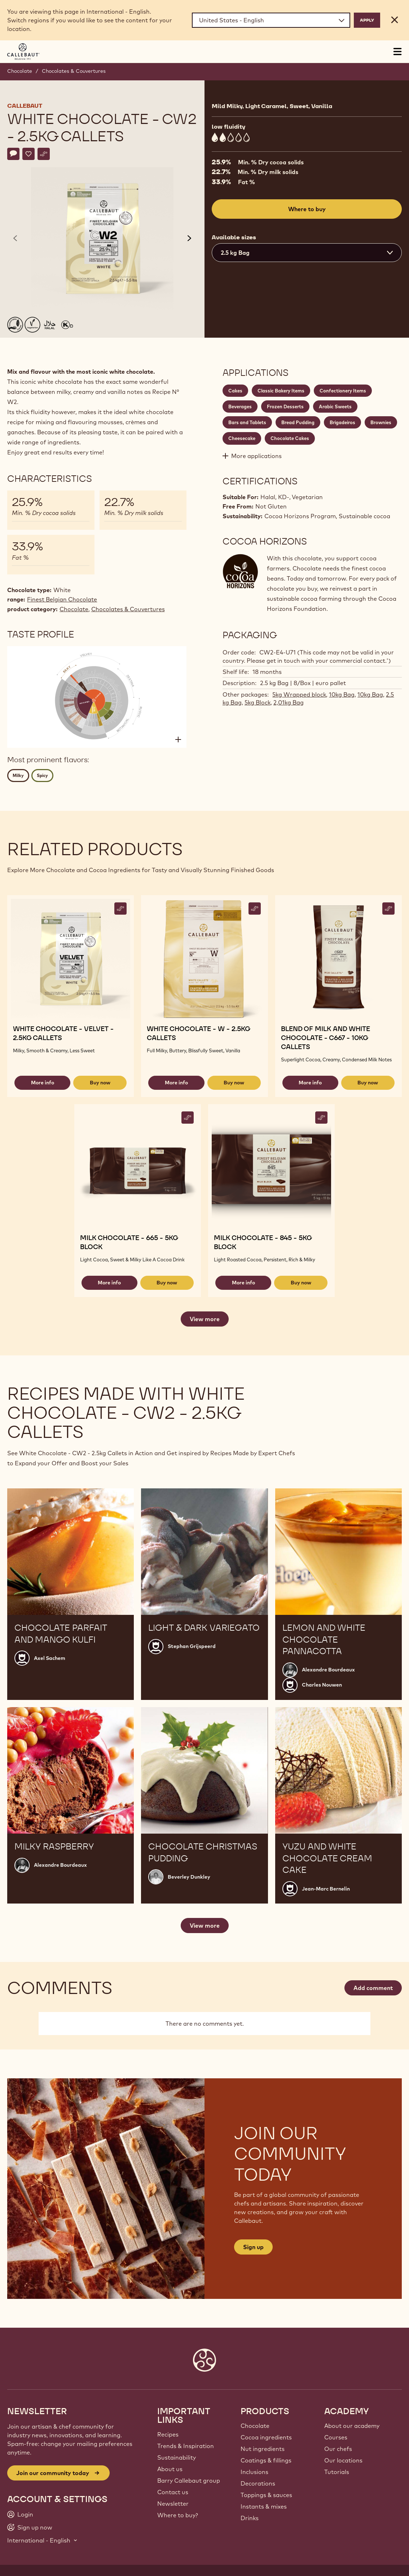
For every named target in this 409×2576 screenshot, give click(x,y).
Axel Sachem (49, 1658)
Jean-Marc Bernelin (326, 1889)
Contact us (172, 2492)
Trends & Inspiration (185, 2446)
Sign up (253, 2247)
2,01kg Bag (288, 702)
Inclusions (254, 2471)
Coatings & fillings (266, 2460)
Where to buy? (177, 2515)
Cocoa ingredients (266, 2437)
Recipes (168, 2434)
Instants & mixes (264, 2506)
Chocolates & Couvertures (74, 71)
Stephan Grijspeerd (192, 1646)
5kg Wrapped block (299, 694)
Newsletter (173, 2503)
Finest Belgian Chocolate (62, 599)
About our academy (351, 2425)
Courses (335, 2437)
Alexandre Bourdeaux (328, 1669)
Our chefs (338, 2448)
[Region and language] (271, 20)
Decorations (258, 2483)
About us (169, 2469)
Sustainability (176, 2457)
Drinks (250, 2518)
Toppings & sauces (266, 2495)
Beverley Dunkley (189, 1877)
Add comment (373, 1987)
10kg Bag (342, 694)
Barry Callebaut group (188, 2480)
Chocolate (19, 71)
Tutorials (336, 2471)
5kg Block (258, 702)
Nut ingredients (263, 2448)
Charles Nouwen (322, 1685)
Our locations (343, 2460)
